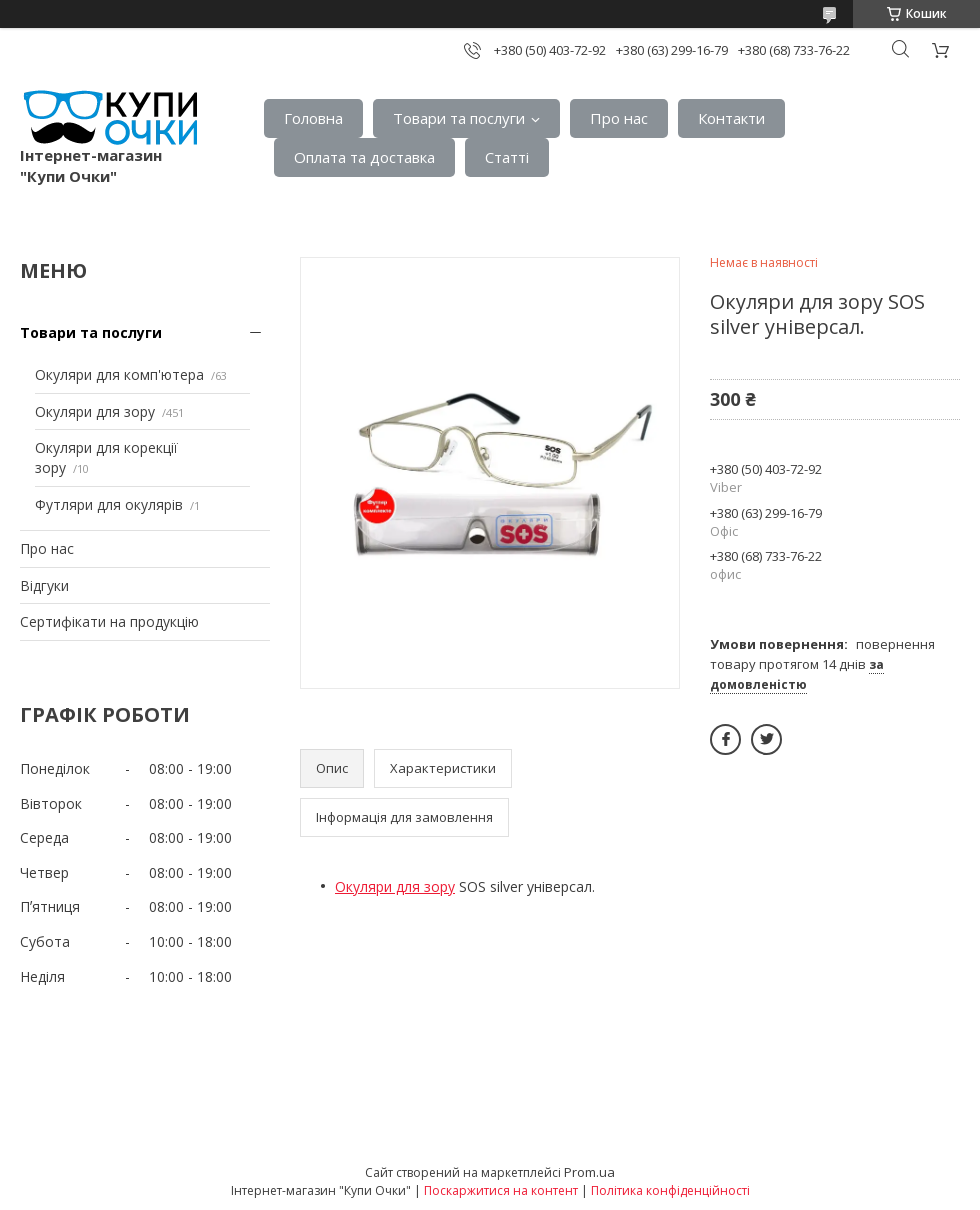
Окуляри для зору (95, 411)
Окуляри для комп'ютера (119, 374)
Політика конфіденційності (670, 1190)
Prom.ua (589, 1172)
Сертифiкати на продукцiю (109, 621)
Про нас (619, 118)
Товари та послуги (459, 118)
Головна (313, 118)
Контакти (731, 118)
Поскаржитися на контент (501, 1190)
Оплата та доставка (364, 157)
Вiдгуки (44, 585)
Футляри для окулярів (109, 504)
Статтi (507, 157)
